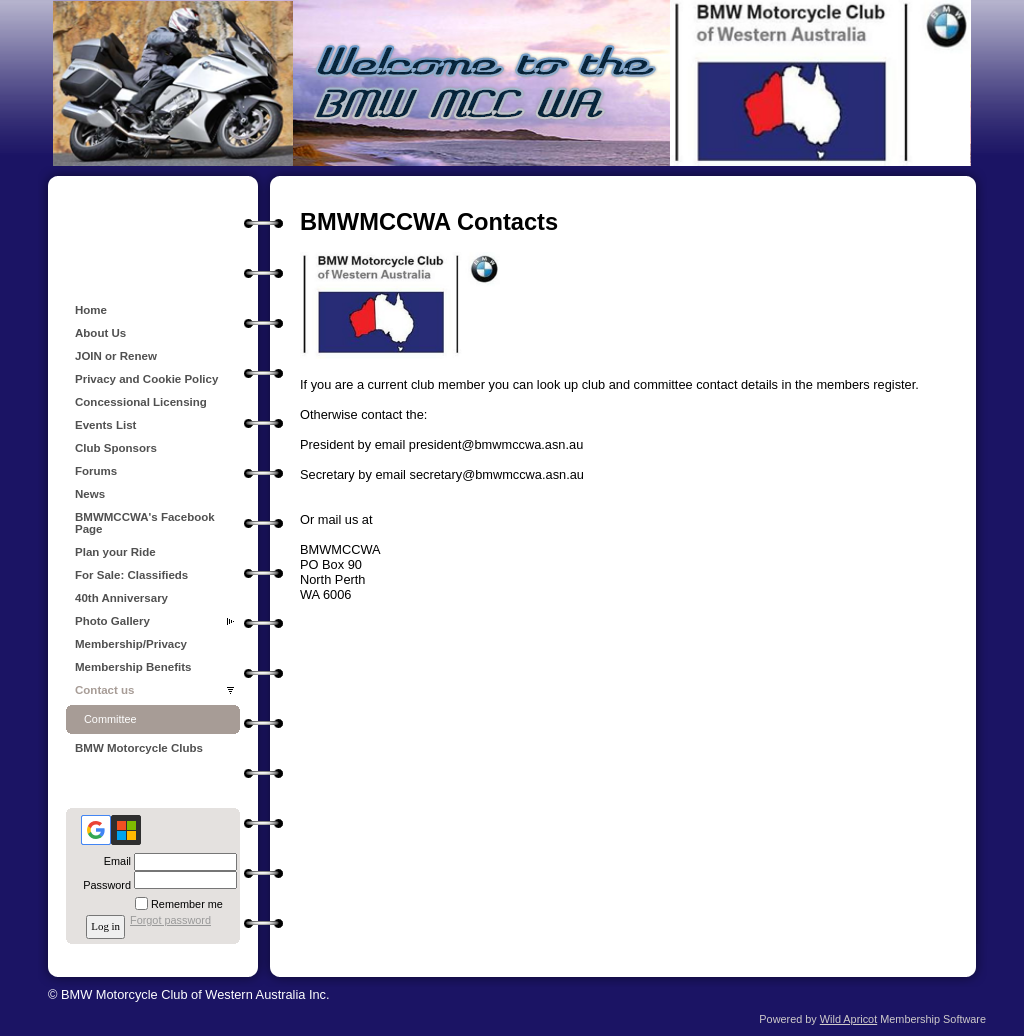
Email (114, 861)
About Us (100, 333)
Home (91, 310)
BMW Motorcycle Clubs (139, 748)
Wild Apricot (848, 1019)
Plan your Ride (115, 552)
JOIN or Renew (116, 356)
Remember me (187, 904)
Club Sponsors (116, 448)
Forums (96, 471)
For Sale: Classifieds (131, 575)
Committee (110, 719)
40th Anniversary (121, 598)
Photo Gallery (112, 621)
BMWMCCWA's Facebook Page (145, 523)
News (90, 494)
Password (103, 885)
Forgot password (170, 920)
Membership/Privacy (131, 644)
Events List (105, 425)
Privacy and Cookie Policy (146, 379)
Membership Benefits (133, 667)
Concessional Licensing (141, 402)
